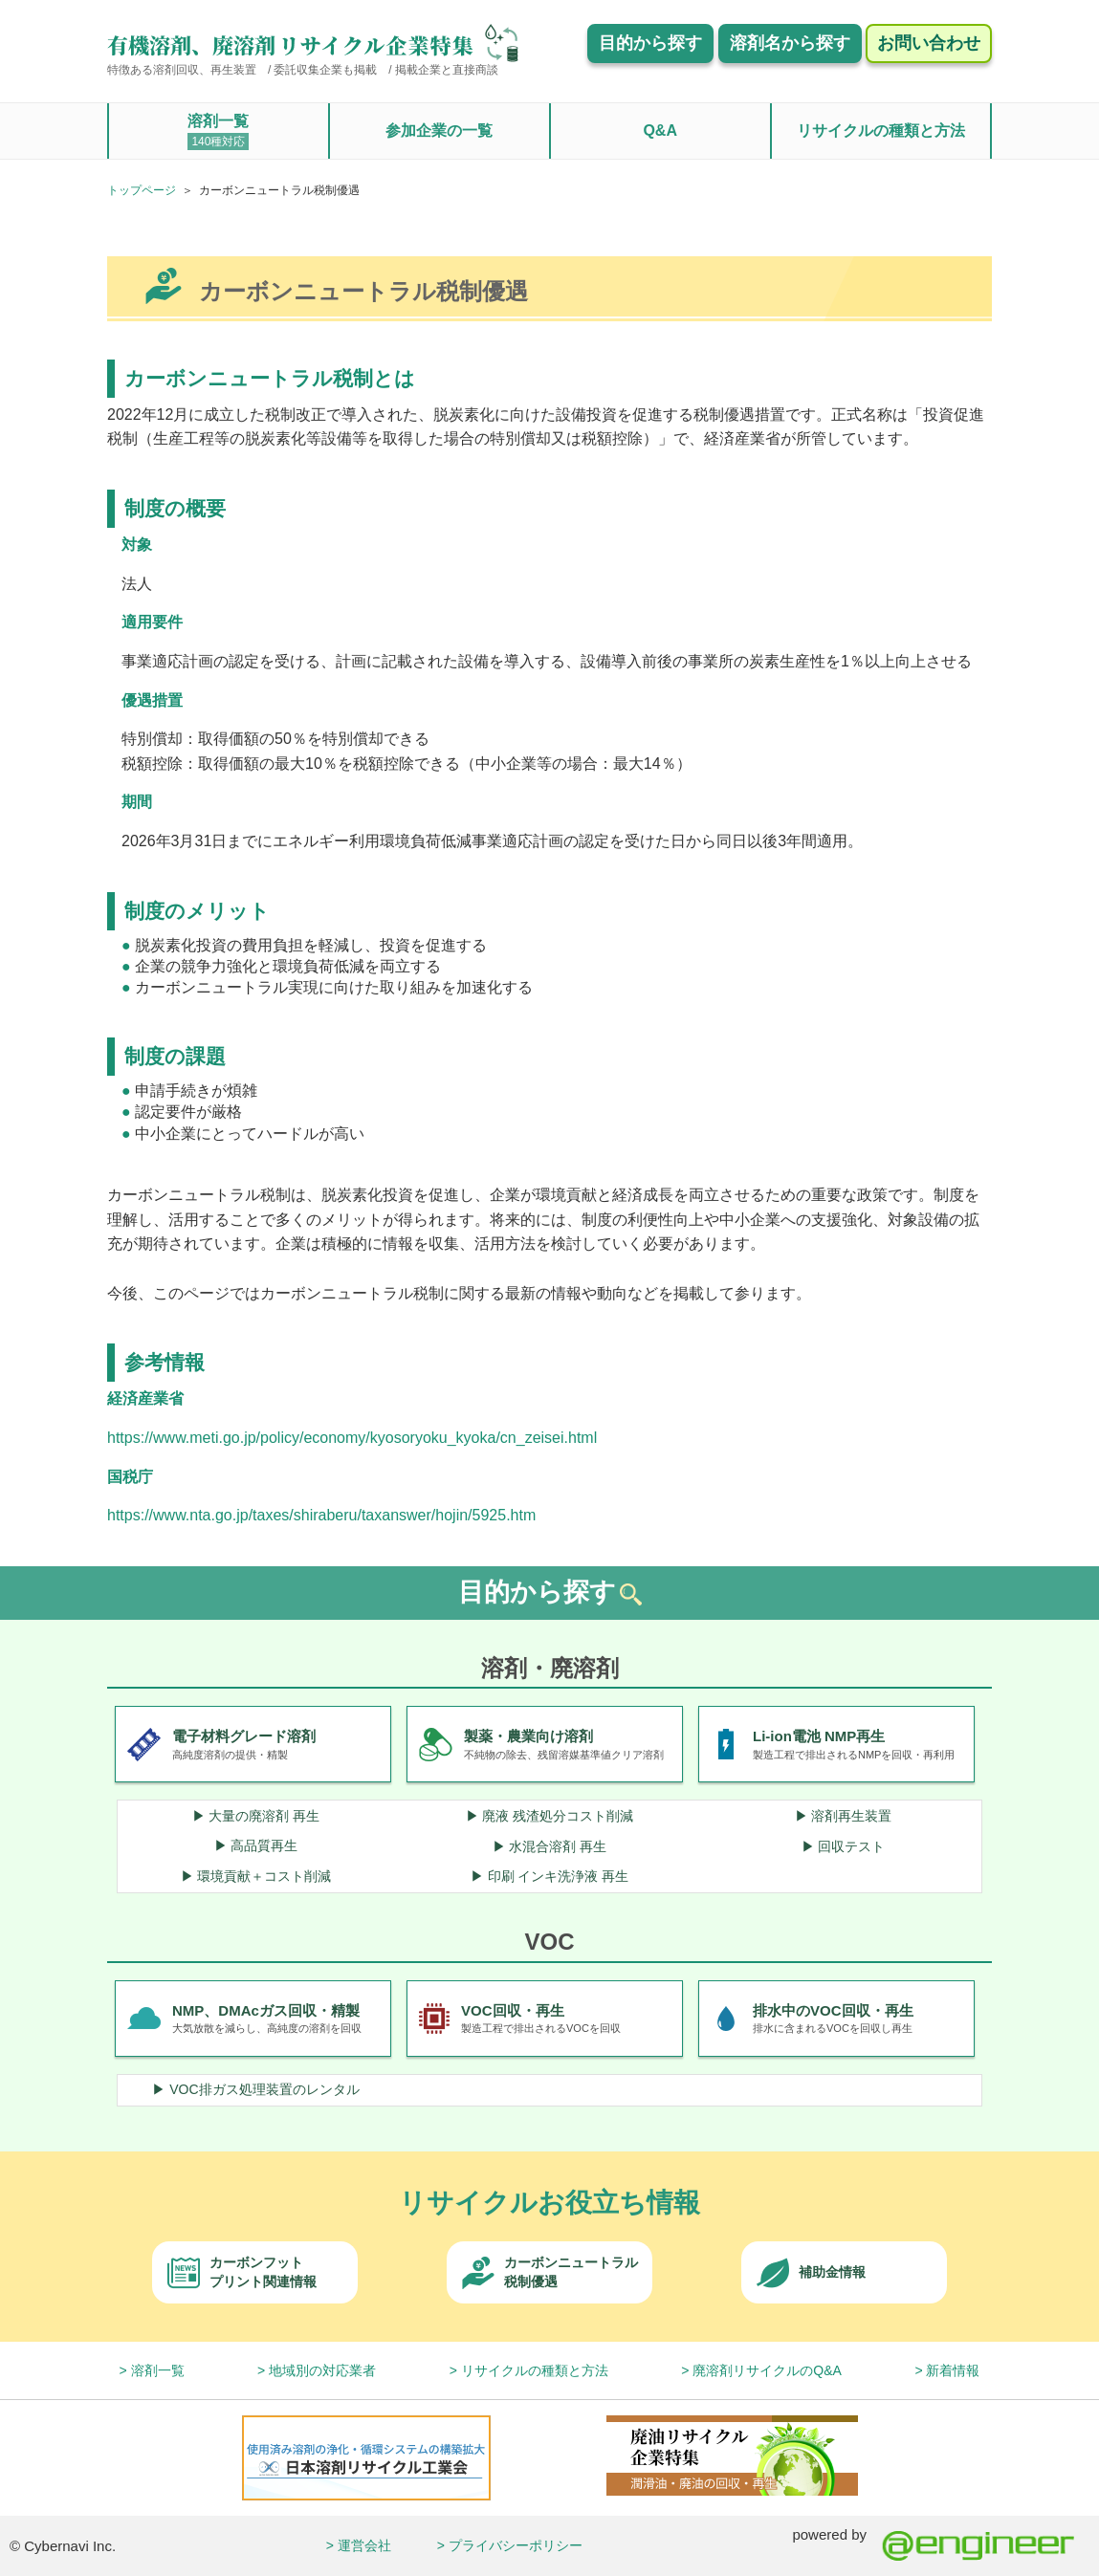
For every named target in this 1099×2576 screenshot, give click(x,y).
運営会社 (364, 2545)
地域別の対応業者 (322, 2370)
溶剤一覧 (218, 131)
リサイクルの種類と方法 (881, 130)
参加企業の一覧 (439, 130)
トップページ (141, 190)
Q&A (660, 130)
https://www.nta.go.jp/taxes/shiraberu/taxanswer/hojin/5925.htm (321, 1515)
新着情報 (952, 2370)
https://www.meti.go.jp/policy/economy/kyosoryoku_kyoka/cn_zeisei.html (352, 1438)
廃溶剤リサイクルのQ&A (767, 2370)
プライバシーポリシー (515, 2545)
